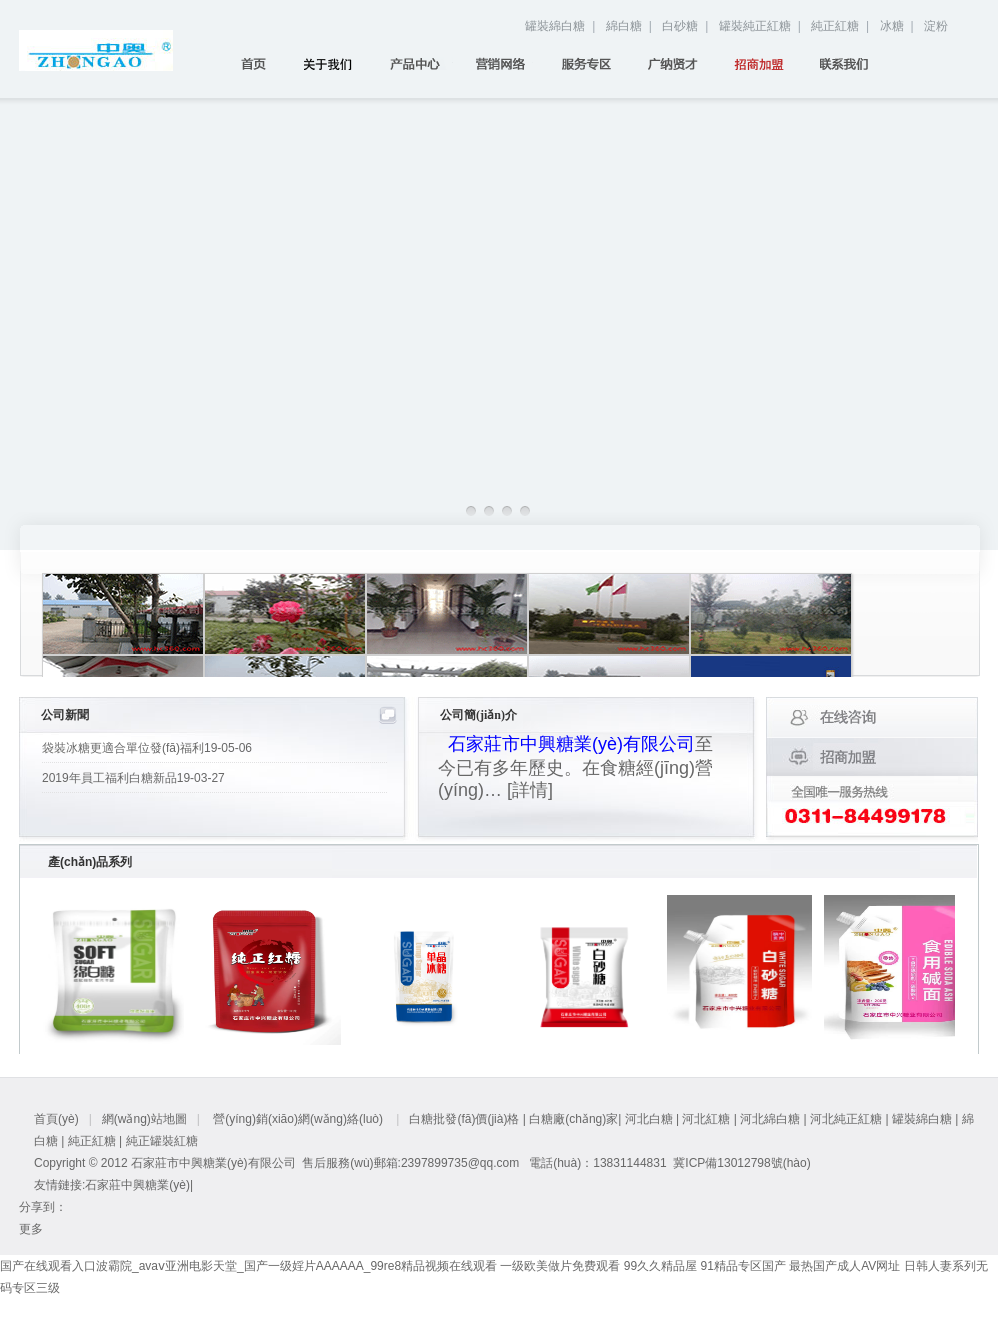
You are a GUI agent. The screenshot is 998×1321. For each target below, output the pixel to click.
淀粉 (936, 26)
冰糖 (892, 26)
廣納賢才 (679, 63)
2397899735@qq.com (460, 1163)
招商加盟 (765, 63)
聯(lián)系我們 (851, 63)
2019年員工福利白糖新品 (133, 778)
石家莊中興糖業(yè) (137, 1185)
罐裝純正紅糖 (755, 26)
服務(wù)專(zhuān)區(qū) (593, 63)
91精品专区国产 (742, 1266)
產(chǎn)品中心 (421, 63)
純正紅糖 (835, 26)
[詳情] (530, 790)
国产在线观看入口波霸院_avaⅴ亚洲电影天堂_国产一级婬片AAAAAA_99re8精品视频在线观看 (248, 1266)
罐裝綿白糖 (555, 26)
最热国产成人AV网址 (844, 1266)
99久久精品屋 (660, 1266)
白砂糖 (680, 26)
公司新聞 (65, 715)
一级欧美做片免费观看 (560, 1266)
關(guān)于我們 (335, 63)
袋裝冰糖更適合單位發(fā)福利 (147, 748)
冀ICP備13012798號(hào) (741, 1163)
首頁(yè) (249, 63)
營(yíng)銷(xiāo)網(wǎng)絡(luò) (507, 63)
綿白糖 (624, 26)
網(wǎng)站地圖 (144, 1119)
